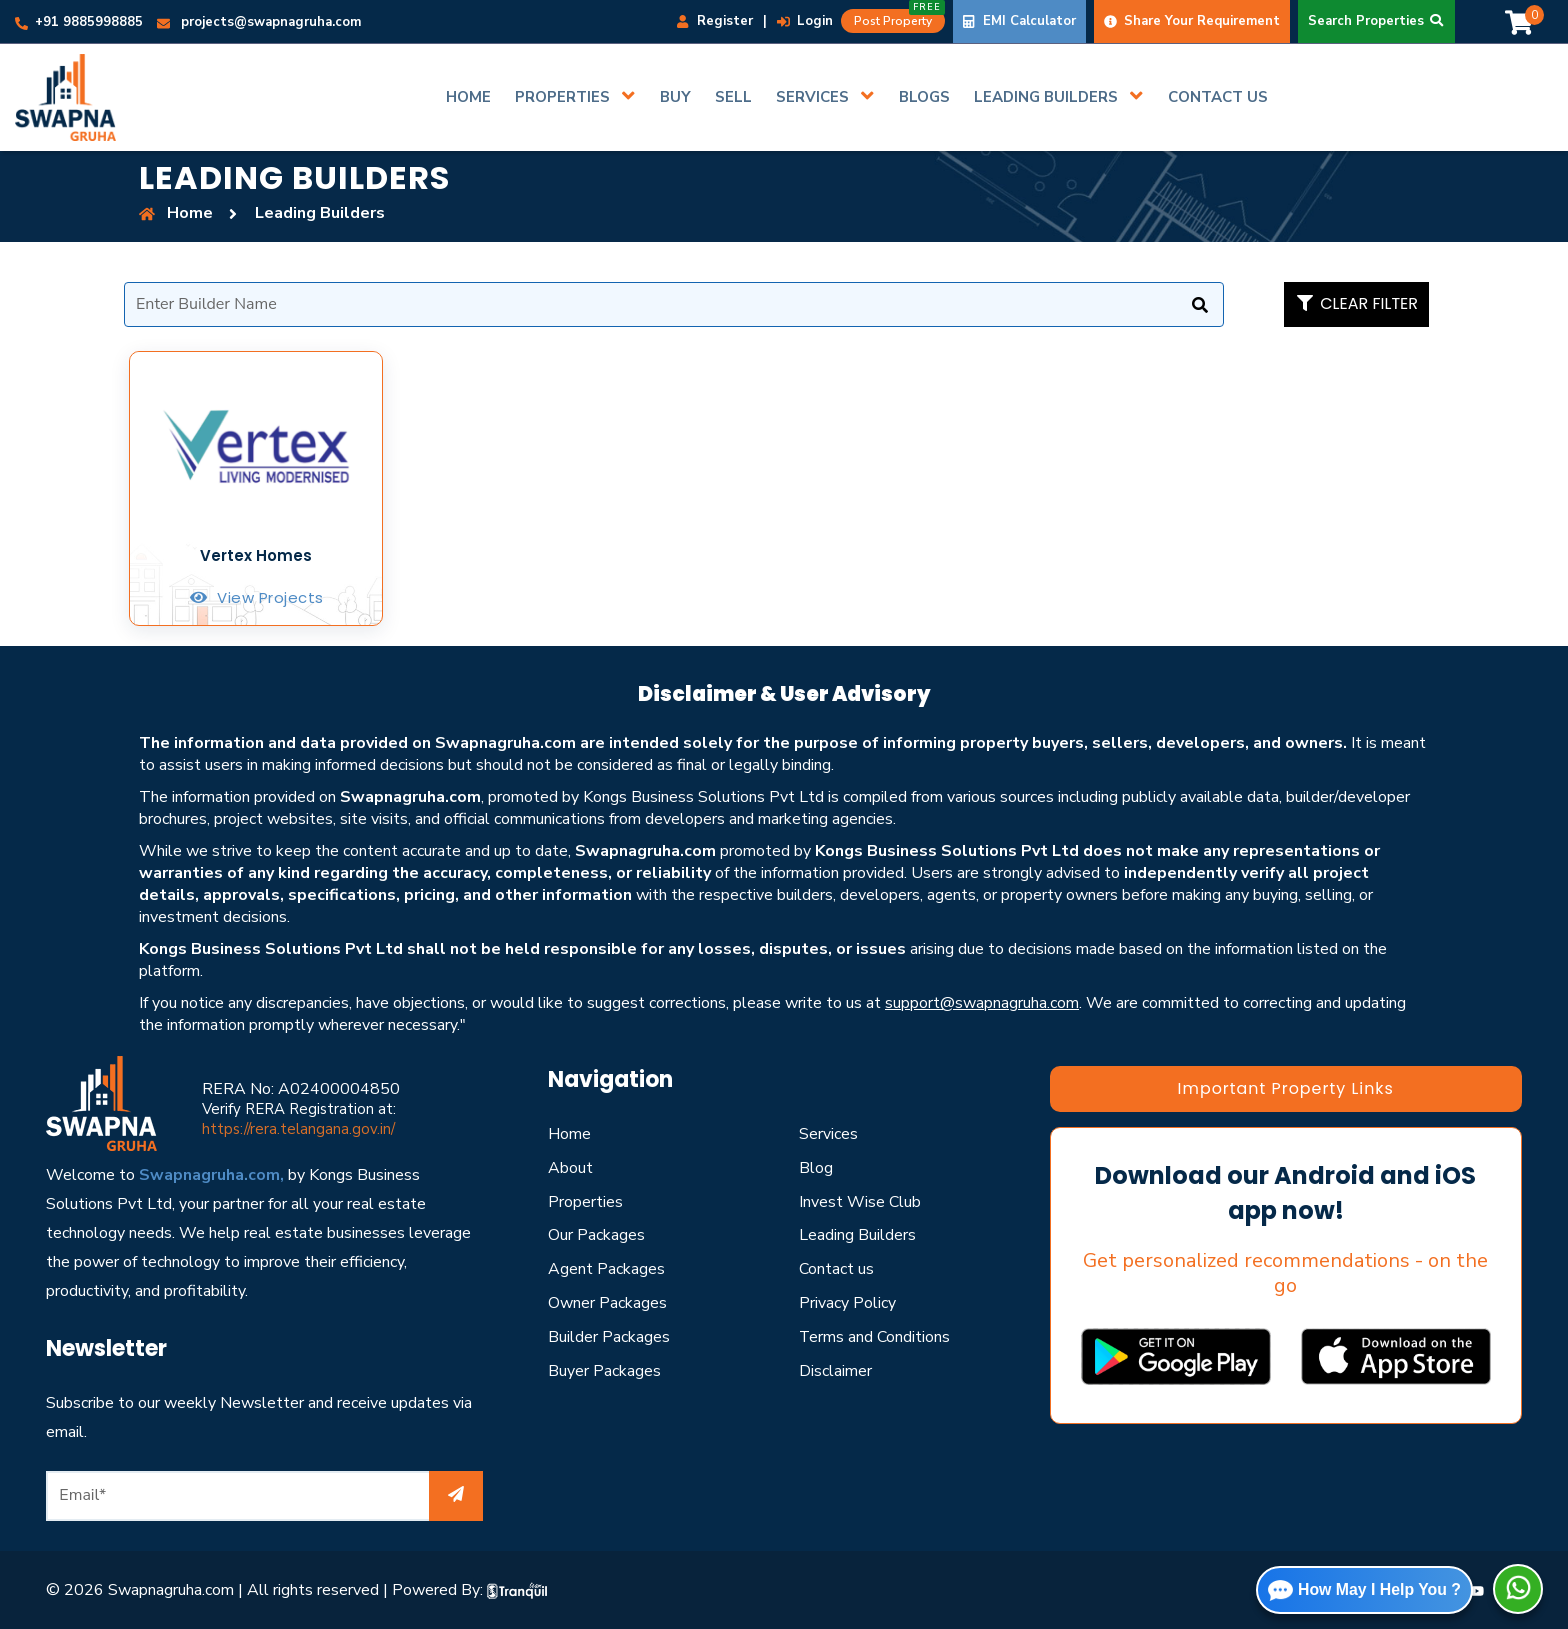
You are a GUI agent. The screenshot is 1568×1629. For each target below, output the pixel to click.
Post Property (899, 19)
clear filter (1356, 303)
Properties (585, 1202)
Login (805, 21)
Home (569, 1134)
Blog (816, 1168)
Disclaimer (835, 1371)
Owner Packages (607, 1303)
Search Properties (1376, 21)
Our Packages (596, 1235)
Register (715, 21)
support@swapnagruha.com (982, 1003)
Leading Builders (857, 1235)
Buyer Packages (604, 1371)
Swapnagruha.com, (211, 1175)
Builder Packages (609, 1337)
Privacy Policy (847, 1303)
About (570, 1168)
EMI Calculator (1019, 21)
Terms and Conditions (875, 1337)
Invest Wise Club (860, 1202)
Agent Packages (606, 1269)
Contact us (836, 1269)
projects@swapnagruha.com (259, 22)
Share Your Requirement (1192, 21)
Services (828, 1134)
